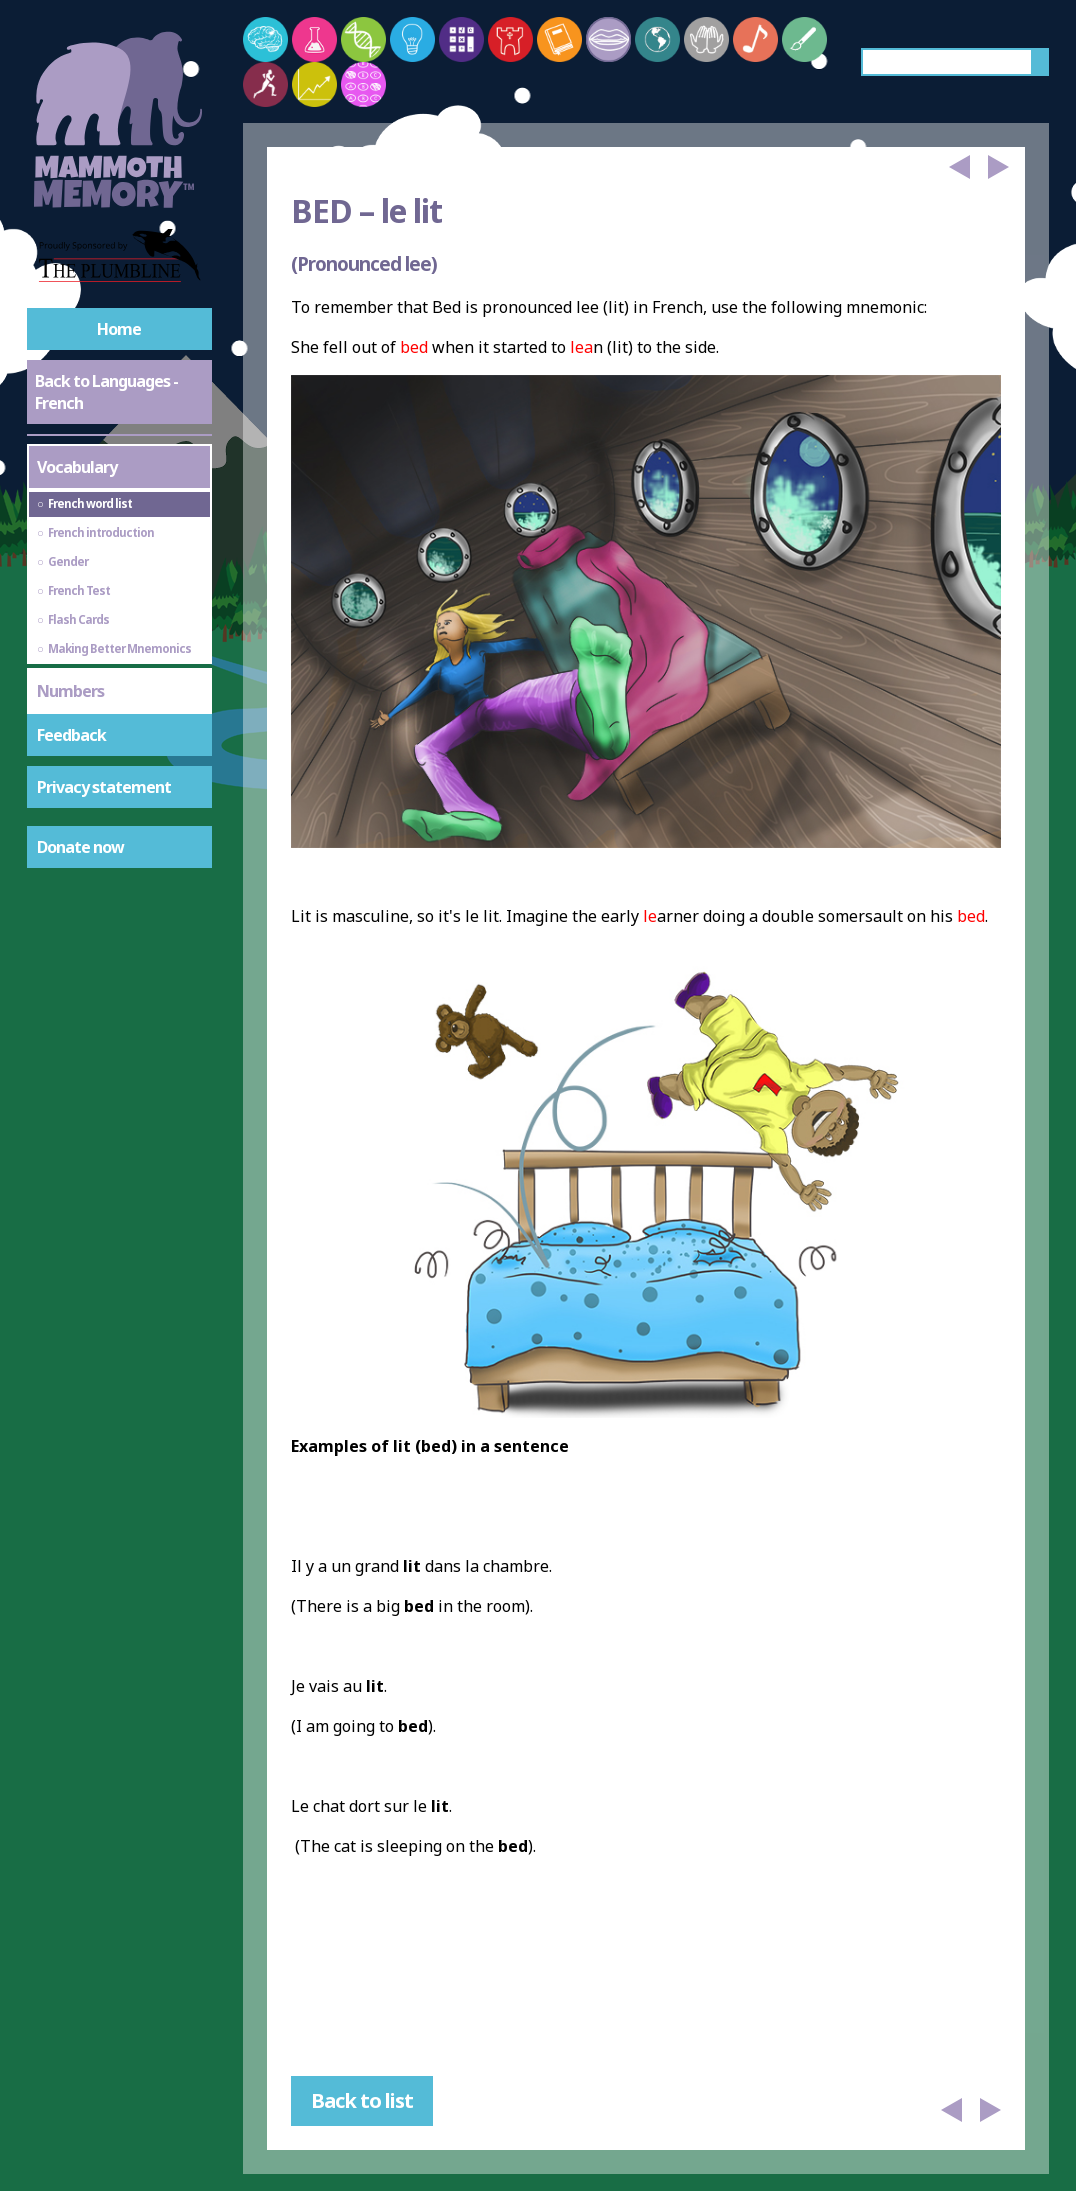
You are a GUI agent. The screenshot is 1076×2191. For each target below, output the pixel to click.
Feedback (71, 735)
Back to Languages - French (106, 392)
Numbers (70, 691)
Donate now (80, 847)
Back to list (362, 2100)
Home (119, 329)
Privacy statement (104, 787)
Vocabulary (77, 467)
